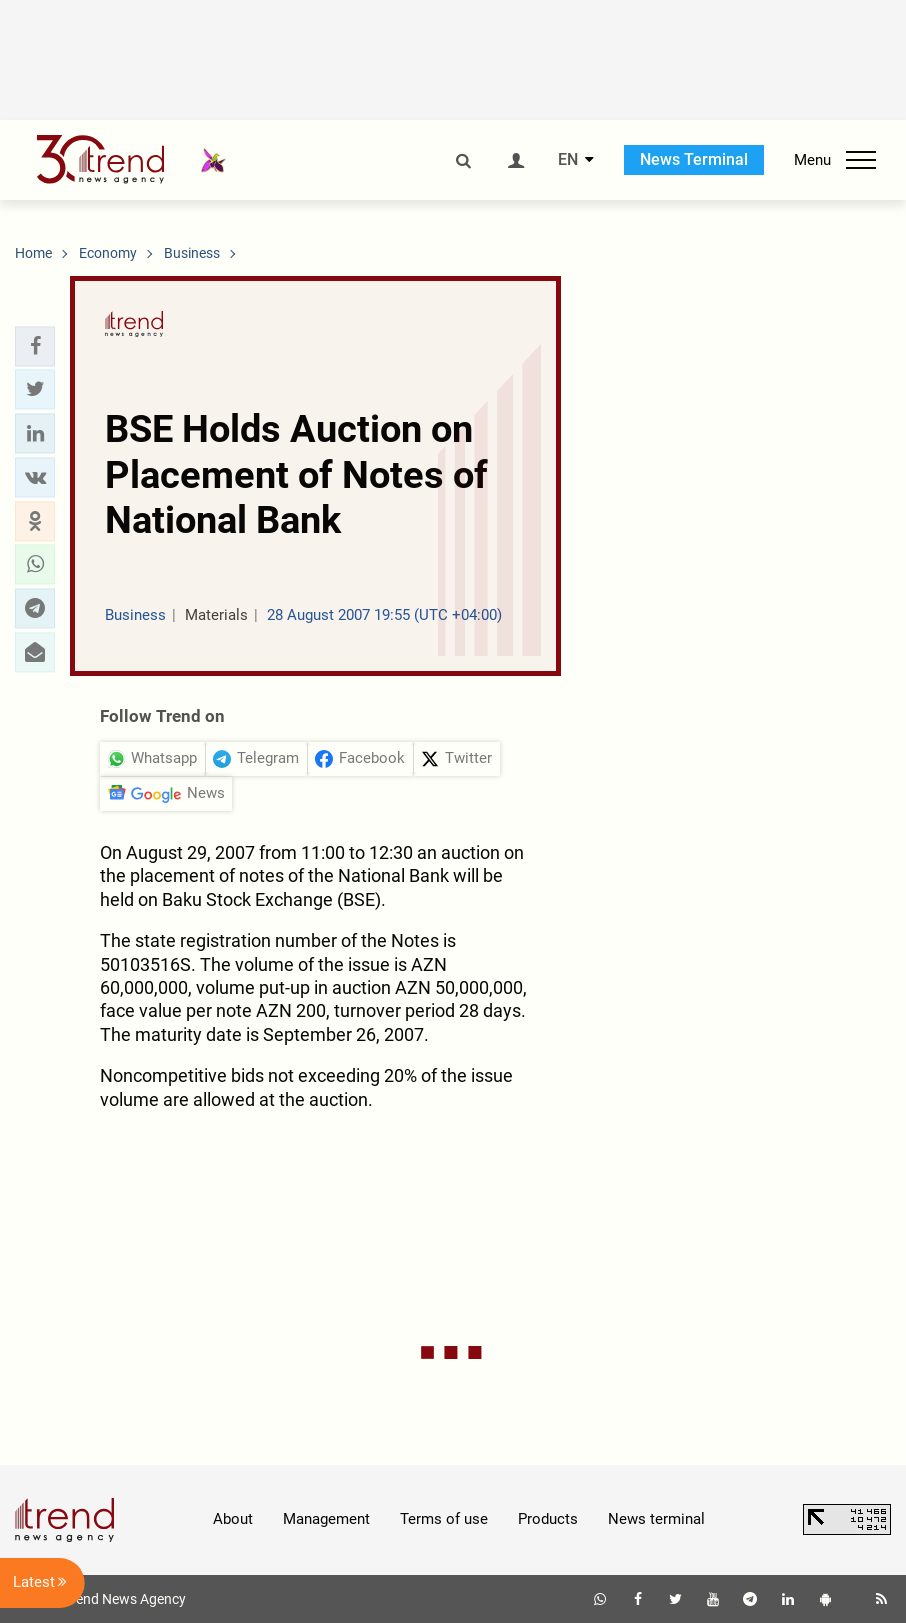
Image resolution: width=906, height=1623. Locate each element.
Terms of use (444, 1519)
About (233, 1519)
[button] (35, 346)
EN (568, 160)
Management (326, 1519)
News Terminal (694, 159)
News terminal (656, 1519)
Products (548, 1519)
